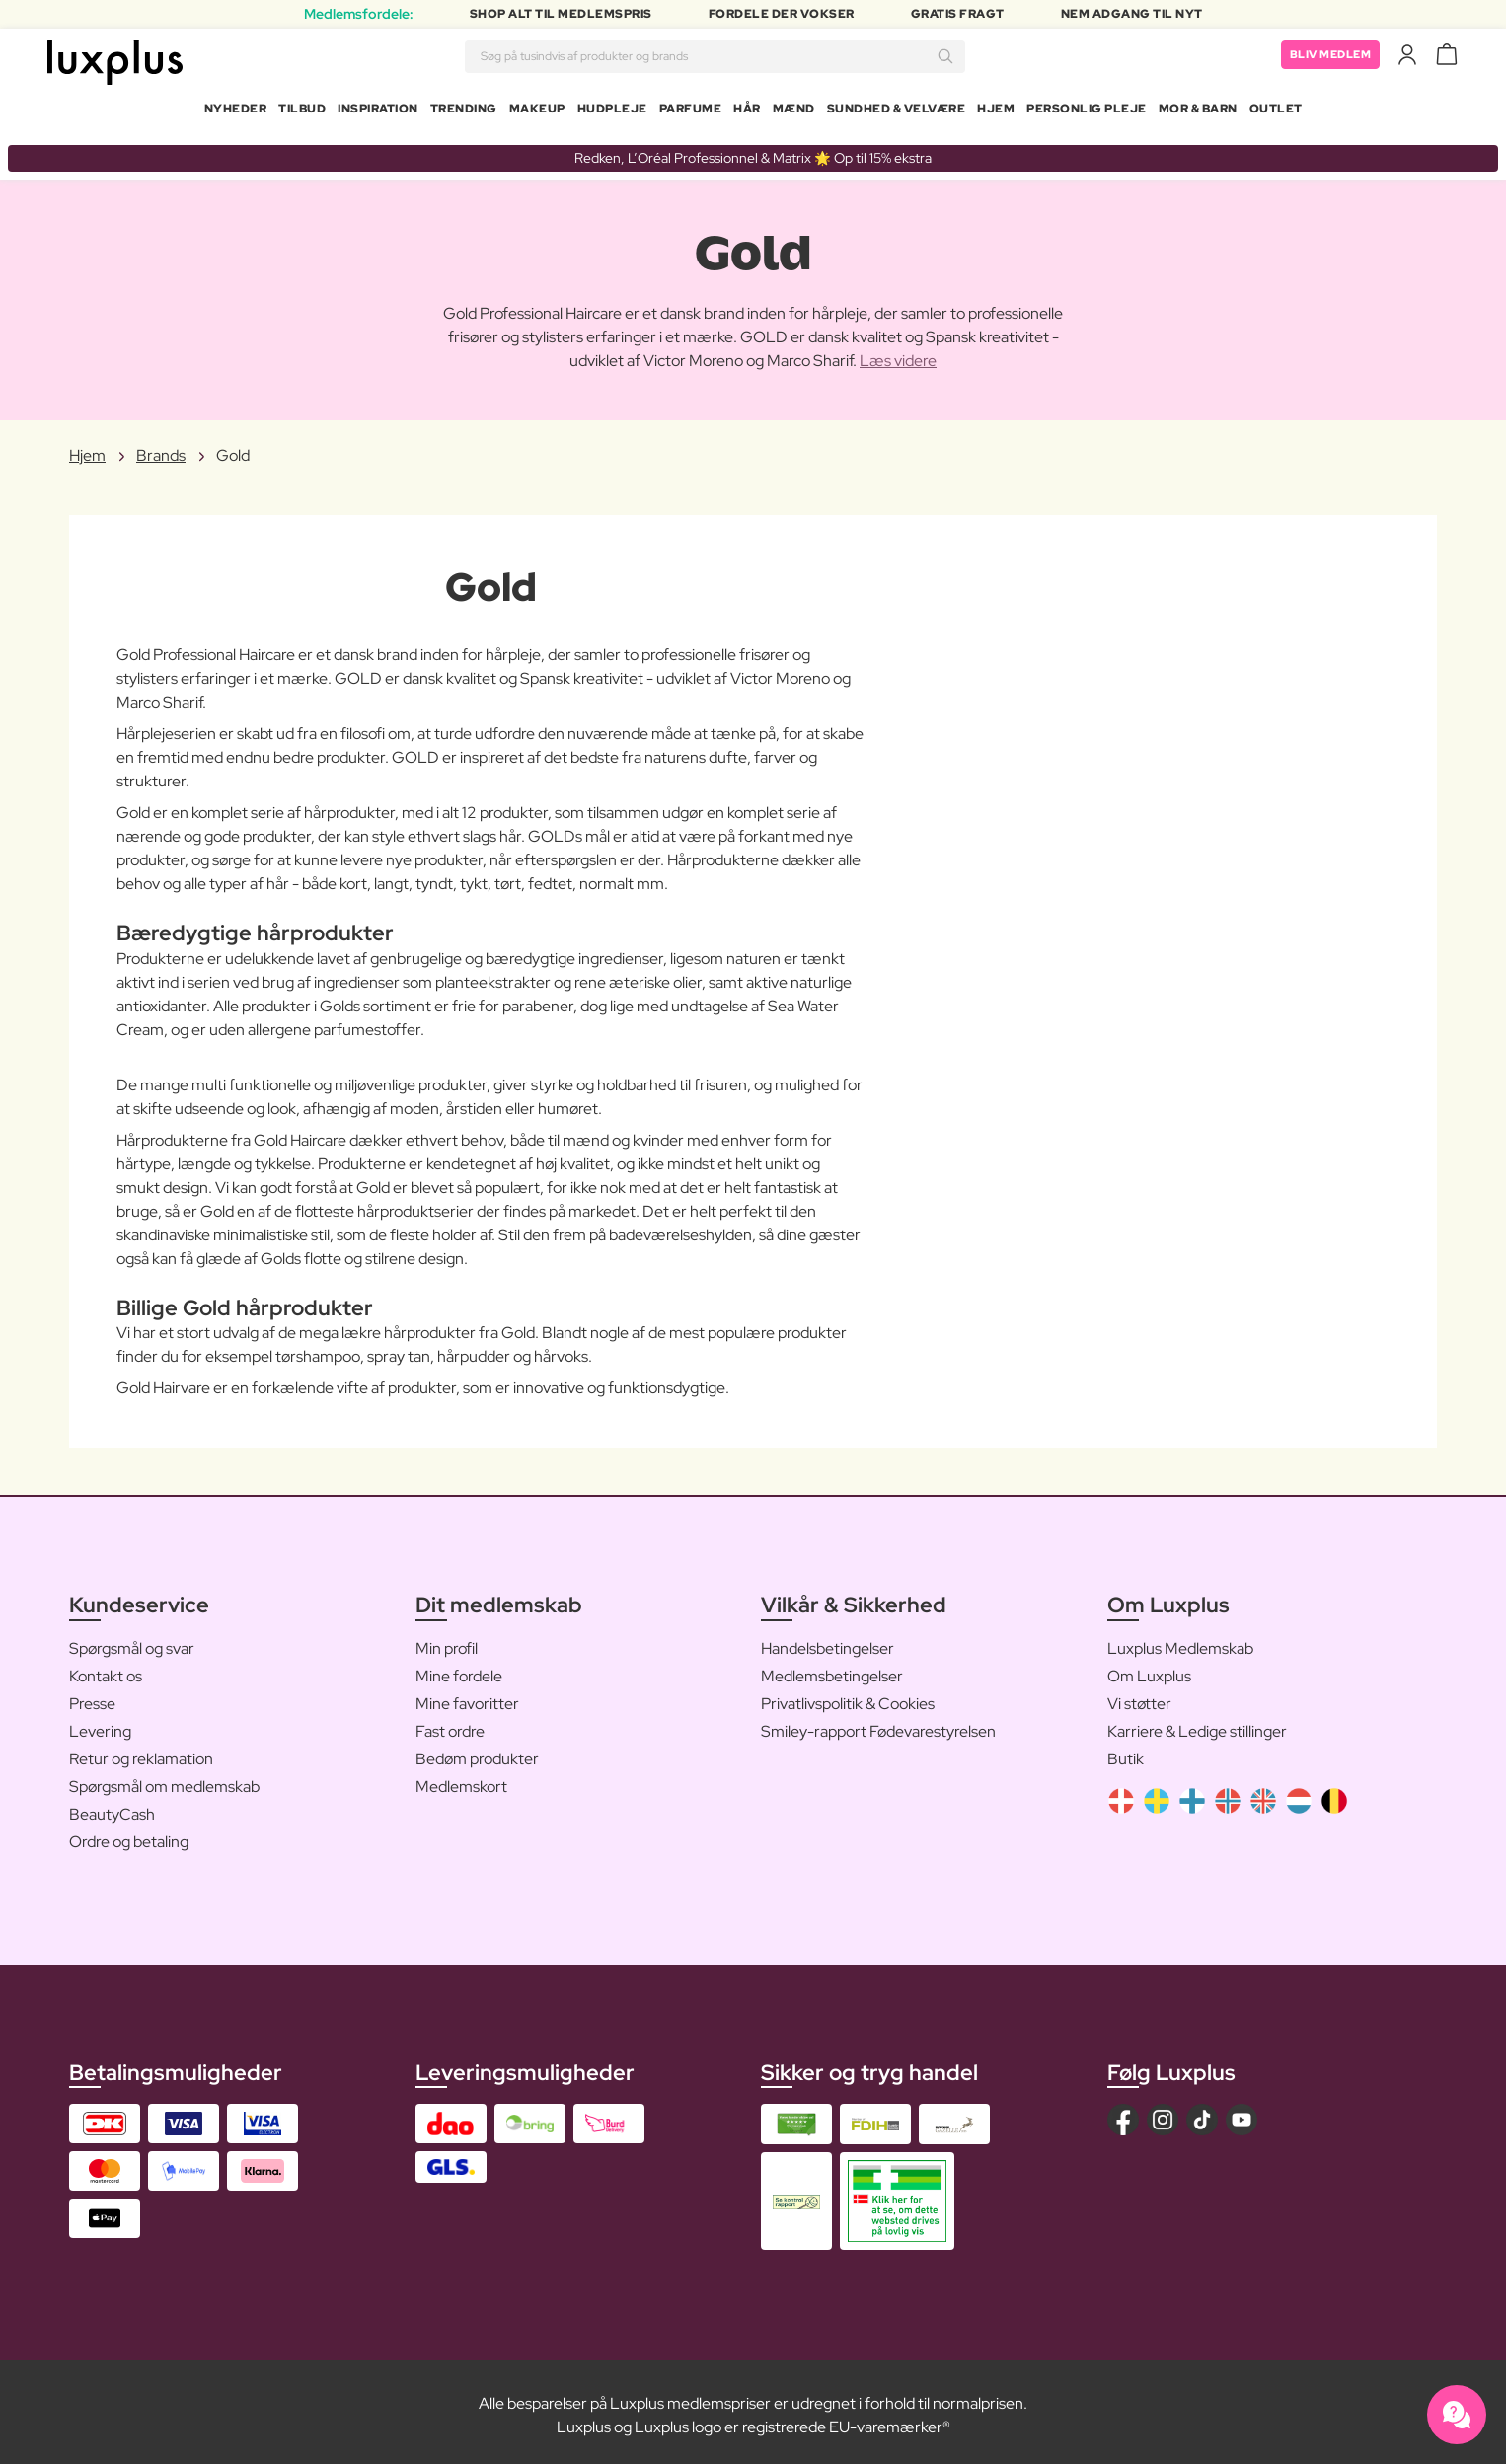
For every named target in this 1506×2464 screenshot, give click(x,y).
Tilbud (302, 112)
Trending (463, 112)
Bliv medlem (1327, 59)
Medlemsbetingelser (832, 1668)
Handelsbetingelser (827, 1640)
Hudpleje (612, 112)
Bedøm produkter (477, 1751)
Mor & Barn (1198, 112)
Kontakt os (105, 1668)
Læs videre (898, 353)
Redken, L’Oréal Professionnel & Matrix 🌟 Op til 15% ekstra (753, 150)
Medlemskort (461, 1778)
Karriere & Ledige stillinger (1197, 1723)
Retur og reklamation (141, 1751)
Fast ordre (450, 1723)
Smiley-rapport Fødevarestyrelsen (878, 1723)
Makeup (537, 112)
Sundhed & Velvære (896, 112)
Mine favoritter (467, 1695)
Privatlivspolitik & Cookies (848, 1695)
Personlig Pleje (1086, 112)
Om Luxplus (1149, 1668)
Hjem (996, 112)
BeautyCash (112, 1806)
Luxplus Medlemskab (1180, 1640)
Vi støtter (1139, 1695)
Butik (1125, 1751)
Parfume (690, 112)
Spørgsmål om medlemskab (164, 1778)
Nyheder (235, 112)
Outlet (1276, 112)
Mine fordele (458, 1668)
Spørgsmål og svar (131, 1640)
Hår (747, 112)
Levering (100, 1723)
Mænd (794, 112)
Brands (161, 448)
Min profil (446, 1640)
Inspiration (378, 112)
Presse (92, 1695)
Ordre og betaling (128, 1834)
